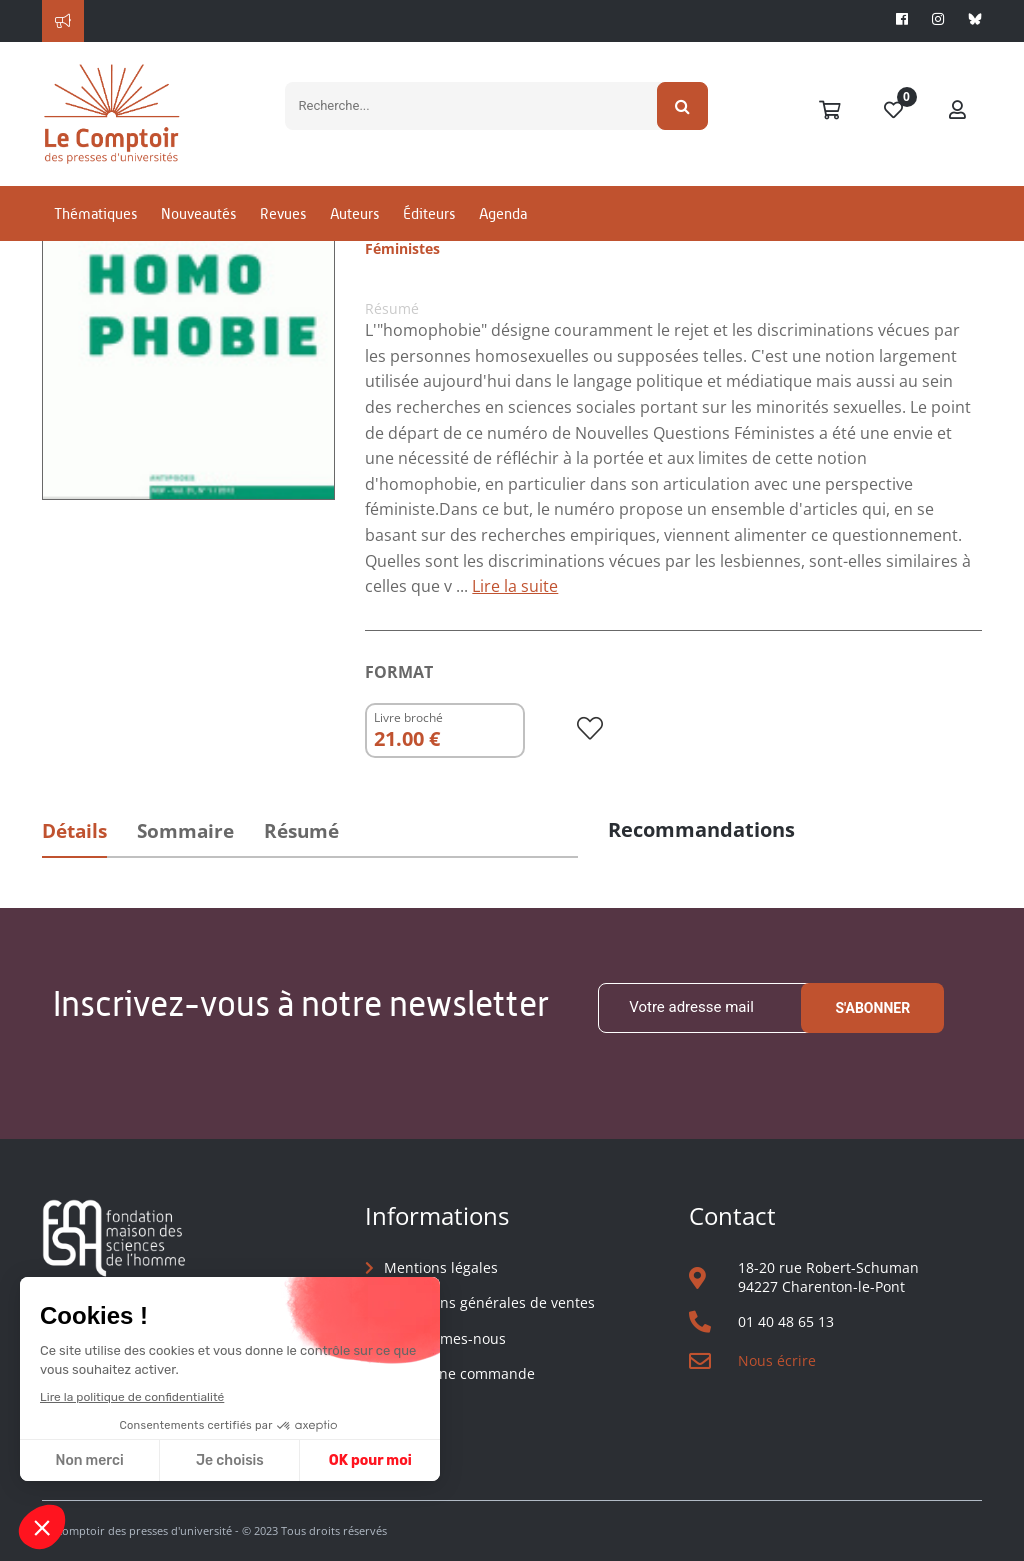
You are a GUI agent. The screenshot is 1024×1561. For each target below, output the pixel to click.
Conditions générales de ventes (489, 1302)
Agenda (503, 213)
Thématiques (95, 213)
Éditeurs (429, 213)
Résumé (301, 831)
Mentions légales (441, 1267)
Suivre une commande (459, 1373)
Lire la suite (515, 586)
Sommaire (185, 831)
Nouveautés (198, 213)
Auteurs (354, 213)
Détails (74, 831)
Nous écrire (777, 1360)
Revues (283, 213)
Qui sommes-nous (445, 1338)
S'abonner (872, 1008)
